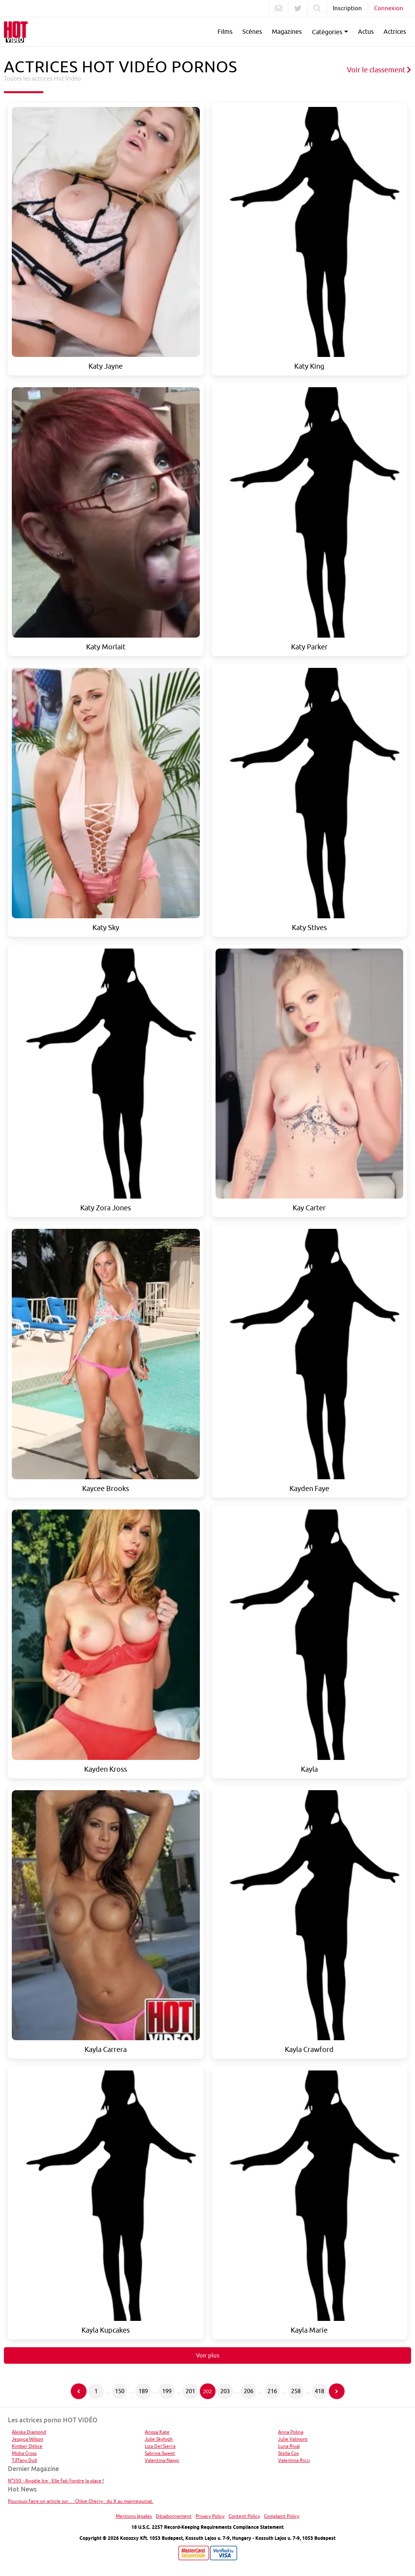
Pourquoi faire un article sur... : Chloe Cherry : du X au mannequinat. (80, 2501)
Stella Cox (288, 2453)
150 (119, 2391)
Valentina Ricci (294, 2460)
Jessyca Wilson (27, 2439)
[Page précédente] (79, 2391)
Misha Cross (24, 2453)
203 (225, 2391)
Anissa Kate (157, 2432)
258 (296, 2391)
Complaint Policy (281, 2516)
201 (190, 2391)
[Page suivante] (337, 2391)
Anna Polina (290, 2432)
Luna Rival (289, 2446)
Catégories (327, 31)
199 (167, 2391)
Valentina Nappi (162, 2460)
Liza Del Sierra (160, 2446)
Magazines (287, 31)
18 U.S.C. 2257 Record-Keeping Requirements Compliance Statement (207, 2527)
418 (319, 2391)
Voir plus (207, 2355)
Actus (366, 31)
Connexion (388, 8)
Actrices (395, 31)
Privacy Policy (210, 2516)
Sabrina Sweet (160, 2453)
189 (143, 2391)
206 (248, 2391)
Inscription (347, 8)
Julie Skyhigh (159, 2439)
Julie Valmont (293, 2439)
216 (272, 2391)
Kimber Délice (27, 2446)
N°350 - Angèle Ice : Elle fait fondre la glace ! (56, 2481)
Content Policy (244, 2516)
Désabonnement (174, 2516)
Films (225, 31)
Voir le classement (379, 70)
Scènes (252, 31)
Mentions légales (134, 2516)
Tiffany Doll (24, 2460)
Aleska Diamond (29, 2432)
